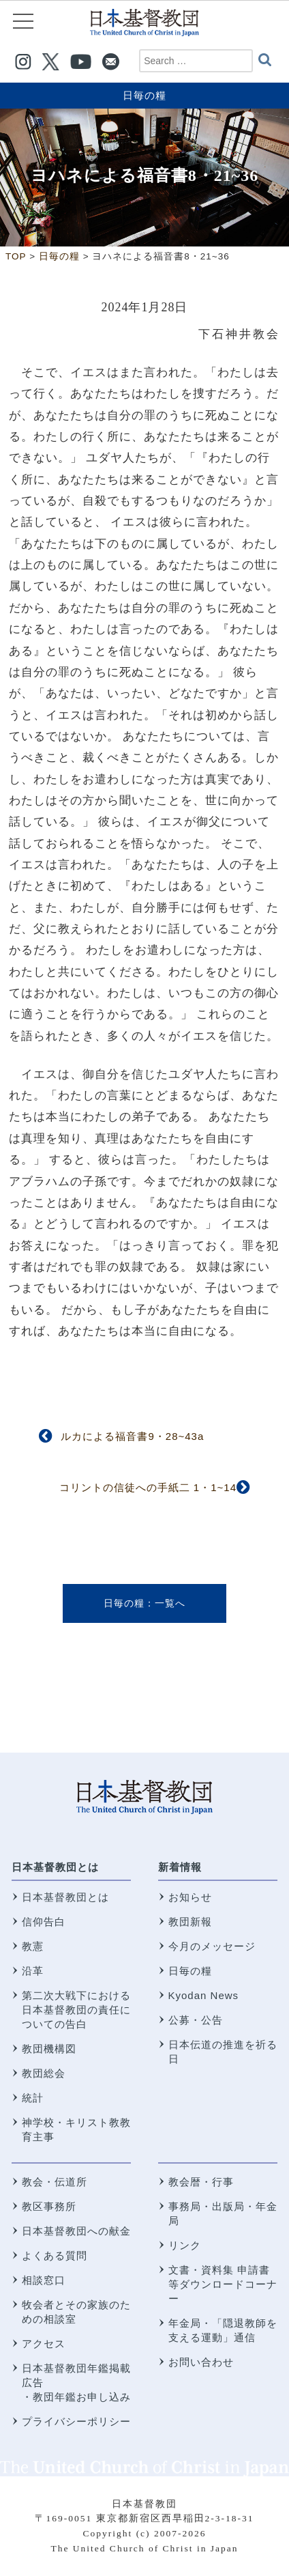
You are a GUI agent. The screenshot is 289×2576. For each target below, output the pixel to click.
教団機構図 (49, 2048)
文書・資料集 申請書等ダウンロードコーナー (222, 2284)
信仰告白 (43, 1921)
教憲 (33, 1946)
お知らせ (190, 1897)
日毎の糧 (144, 95)
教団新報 (190, 1921)
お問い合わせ (201, 2362)
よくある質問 (54, 2255)
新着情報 (180, 1867)
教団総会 (43, 2073)
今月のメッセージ (212, 1946)
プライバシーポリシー (76, 2421)
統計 (33, 2098)
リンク (184, 2245)
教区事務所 (49, 2206)
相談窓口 (43, 2280)
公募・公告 (195, 2020)
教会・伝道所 (54, 2182)
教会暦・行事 (201, 2182)
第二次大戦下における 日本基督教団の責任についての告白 (76, 2010)
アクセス (43, 2343)
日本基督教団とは (55, 1867)
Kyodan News (203, 1995)
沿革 (33, 1971)
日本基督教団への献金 (76, 2231)
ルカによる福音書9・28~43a (132, 1436)
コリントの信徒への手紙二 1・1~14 (148, 1487)
